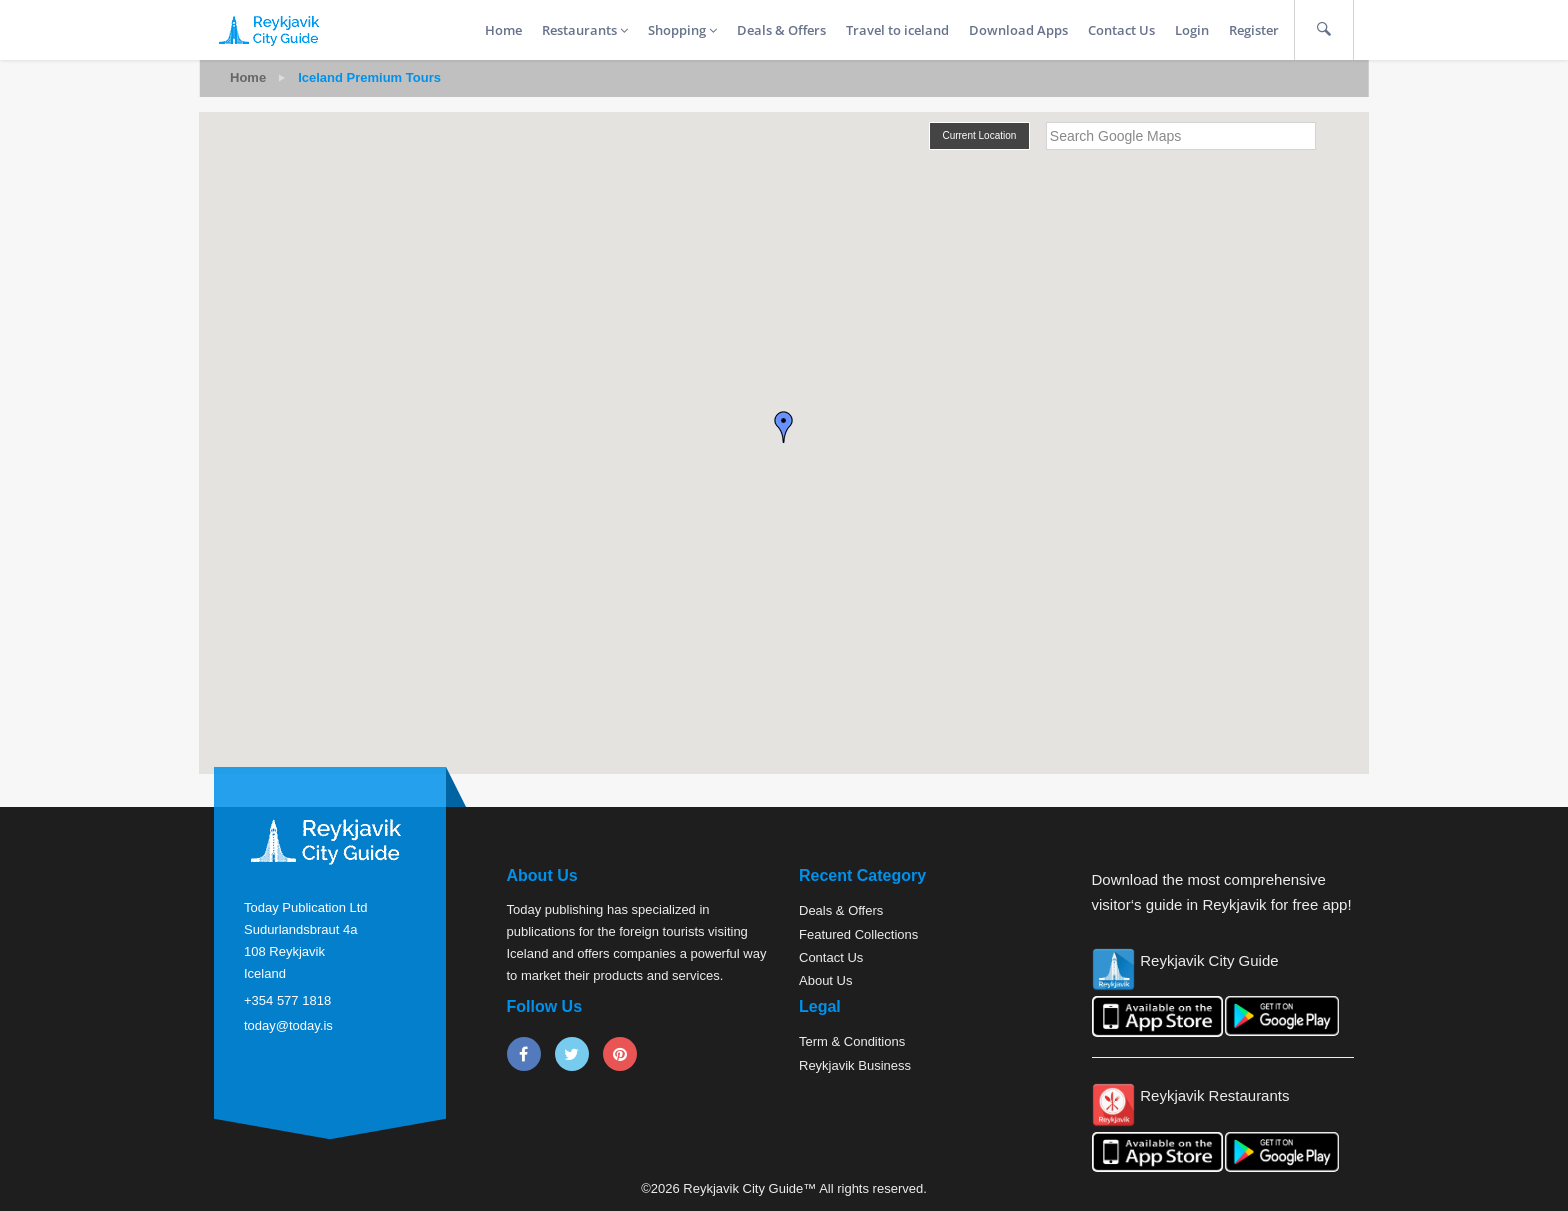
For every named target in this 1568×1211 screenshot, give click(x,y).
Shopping (682, 30)
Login (1192, 30)
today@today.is (288, 1025)
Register (1254, 30)
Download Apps (1018, 30)
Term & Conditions (852, 1041)
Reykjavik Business (855, 1065)
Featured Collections (858, 934)
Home (503, 30)
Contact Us (1121, 30)
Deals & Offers (781, 30)
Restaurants (585, 30)
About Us (825, 980)
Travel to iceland (897, 30)
